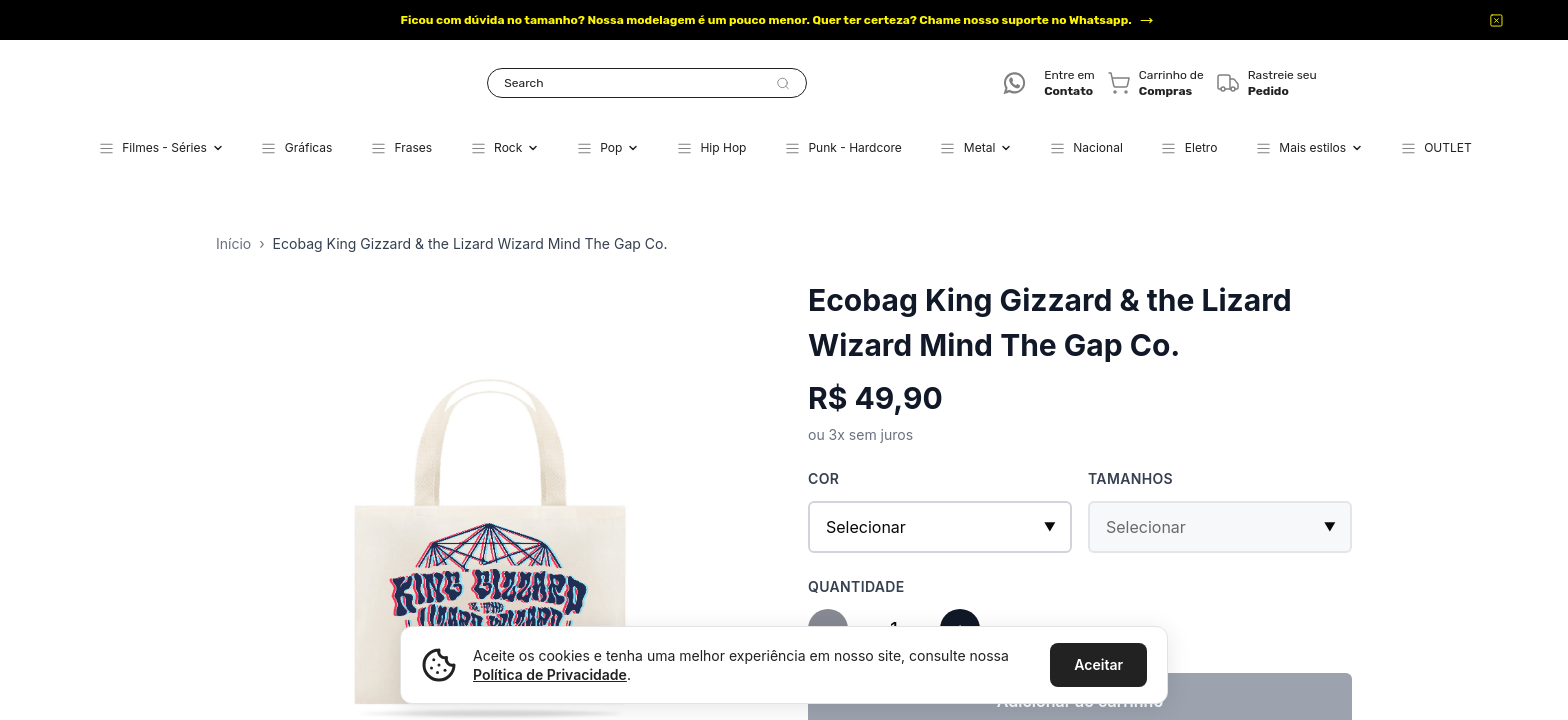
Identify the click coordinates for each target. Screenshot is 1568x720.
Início (233, 243)
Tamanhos (1130, 478)
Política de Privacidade (550, 674)
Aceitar (1098, 664)
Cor (823, 478)
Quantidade (856, 586)
